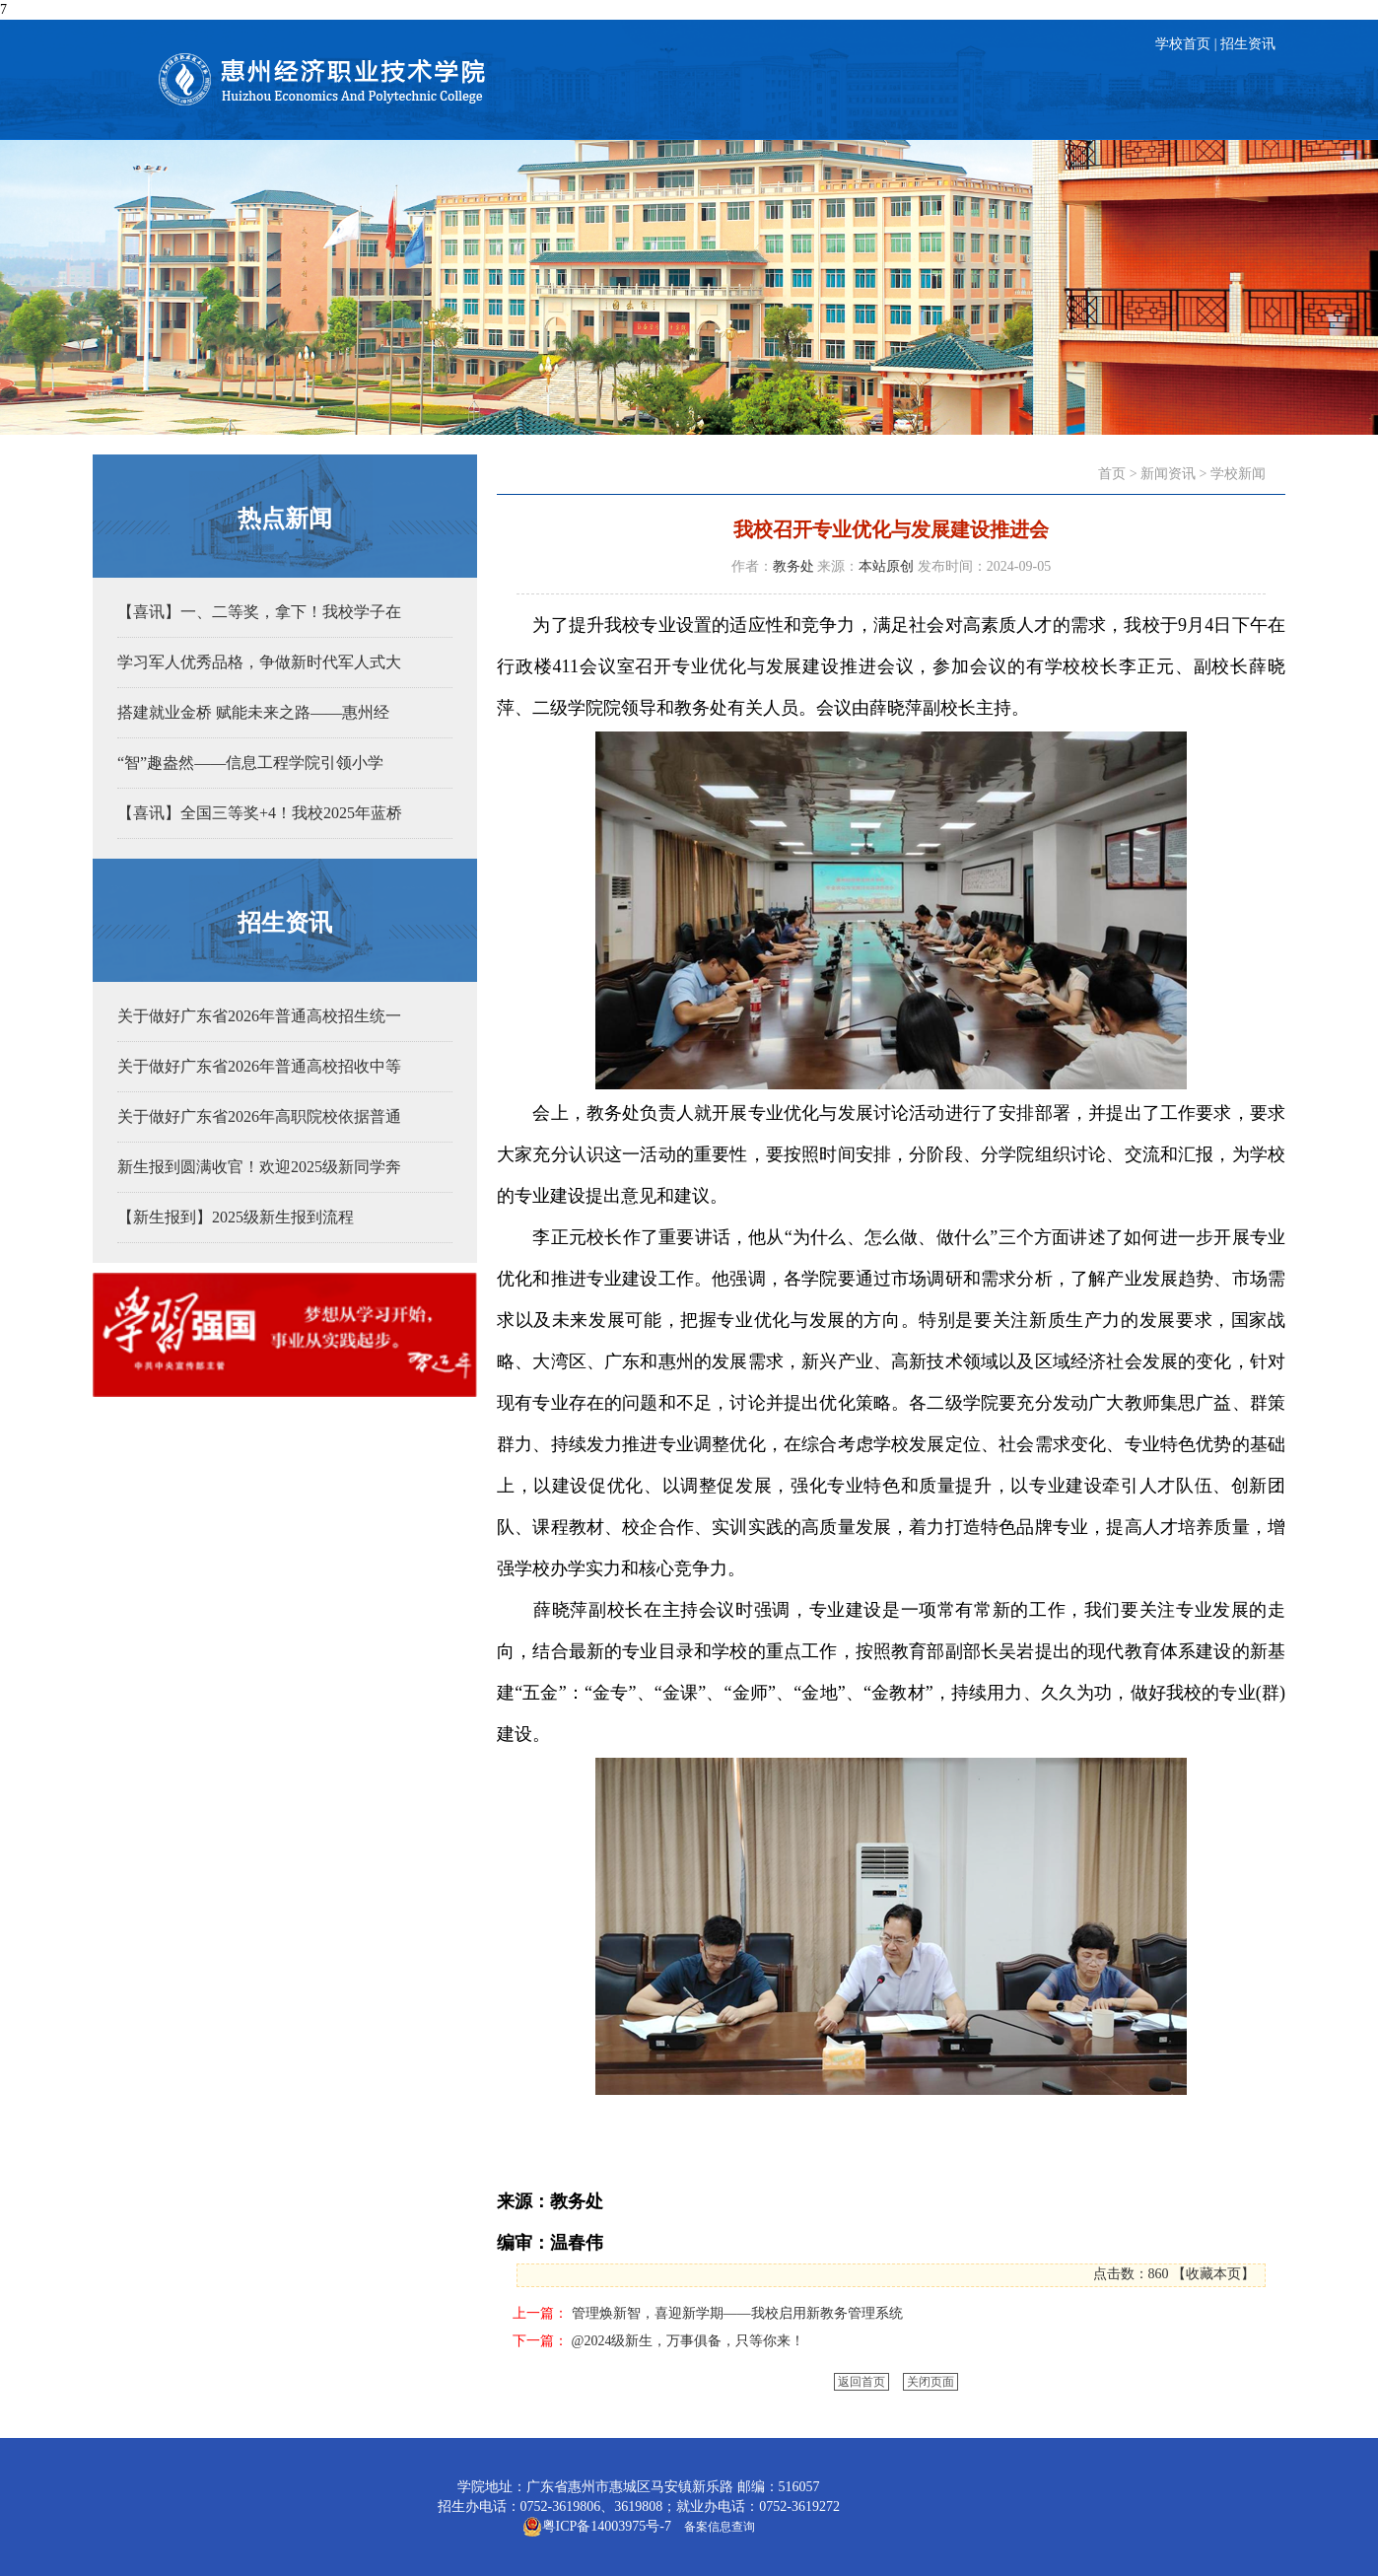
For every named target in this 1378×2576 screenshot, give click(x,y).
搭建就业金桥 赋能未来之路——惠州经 (253, 712)
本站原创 (886, 566)
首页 (1112, 473)
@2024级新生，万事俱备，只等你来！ (688, 2340)
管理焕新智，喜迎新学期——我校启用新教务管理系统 (737, 2313)
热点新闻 (285, 518)
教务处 (793, 566)
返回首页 (861, 2382)
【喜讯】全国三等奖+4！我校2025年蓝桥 (259, 812)
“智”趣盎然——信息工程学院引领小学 (250, 762)
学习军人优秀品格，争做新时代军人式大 (259, 662)
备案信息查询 (716, 2527)
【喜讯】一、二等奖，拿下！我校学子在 (259, 611)
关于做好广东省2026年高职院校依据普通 (259, 1116)
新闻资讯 (1168, 473)
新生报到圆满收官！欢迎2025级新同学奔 (259, 1166)
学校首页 (1182, 43)
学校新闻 (1238, 473)
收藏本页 (1213, 2273)
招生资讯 (1247, 43)
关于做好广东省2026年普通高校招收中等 (259, 1066)
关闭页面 (930, 2382)
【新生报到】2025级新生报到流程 (235, 1217)
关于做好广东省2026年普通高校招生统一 (259, 1016)
